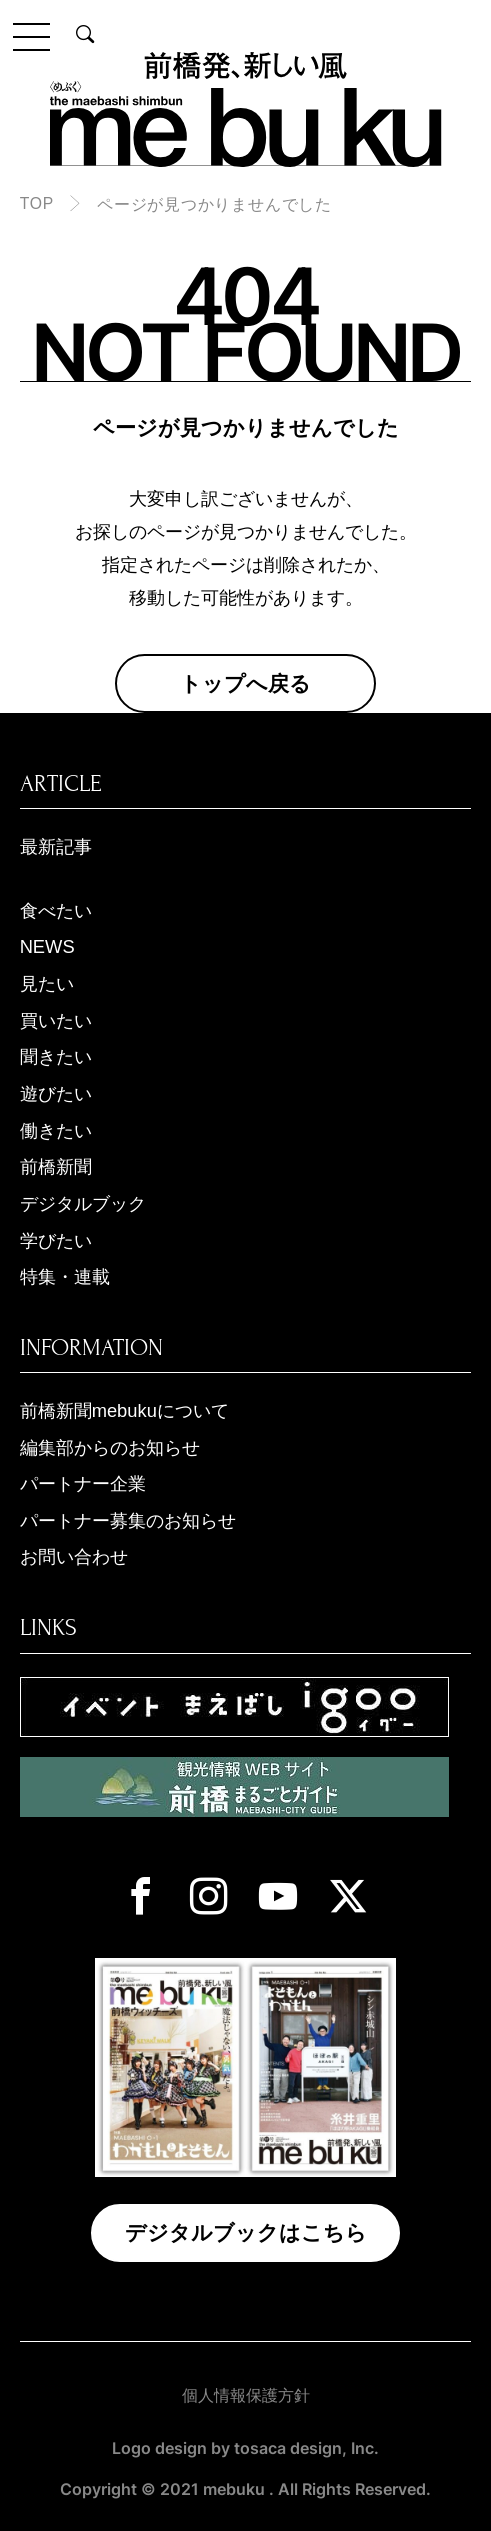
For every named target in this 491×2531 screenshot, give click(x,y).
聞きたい (56, 1056)
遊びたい (56, 1093)
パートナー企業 (83, 1483)
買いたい (56, 1020)
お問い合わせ (74, 1556)
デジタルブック (83, 1203)
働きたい (56, 1130)
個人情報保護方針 (246, 2395)
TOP (37, 203)
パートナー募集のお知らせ (128, 1520)
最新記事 (56, 846)
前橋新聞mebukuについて (124, 1410)
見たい (47, 983)
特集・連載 (65, 1276)
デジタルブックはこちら (246, 2232)
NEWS (47, 946)
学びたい (56, 1240)
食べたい (56, 910)
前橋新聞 (56, 1166)
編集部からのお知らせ (110, 1447)
